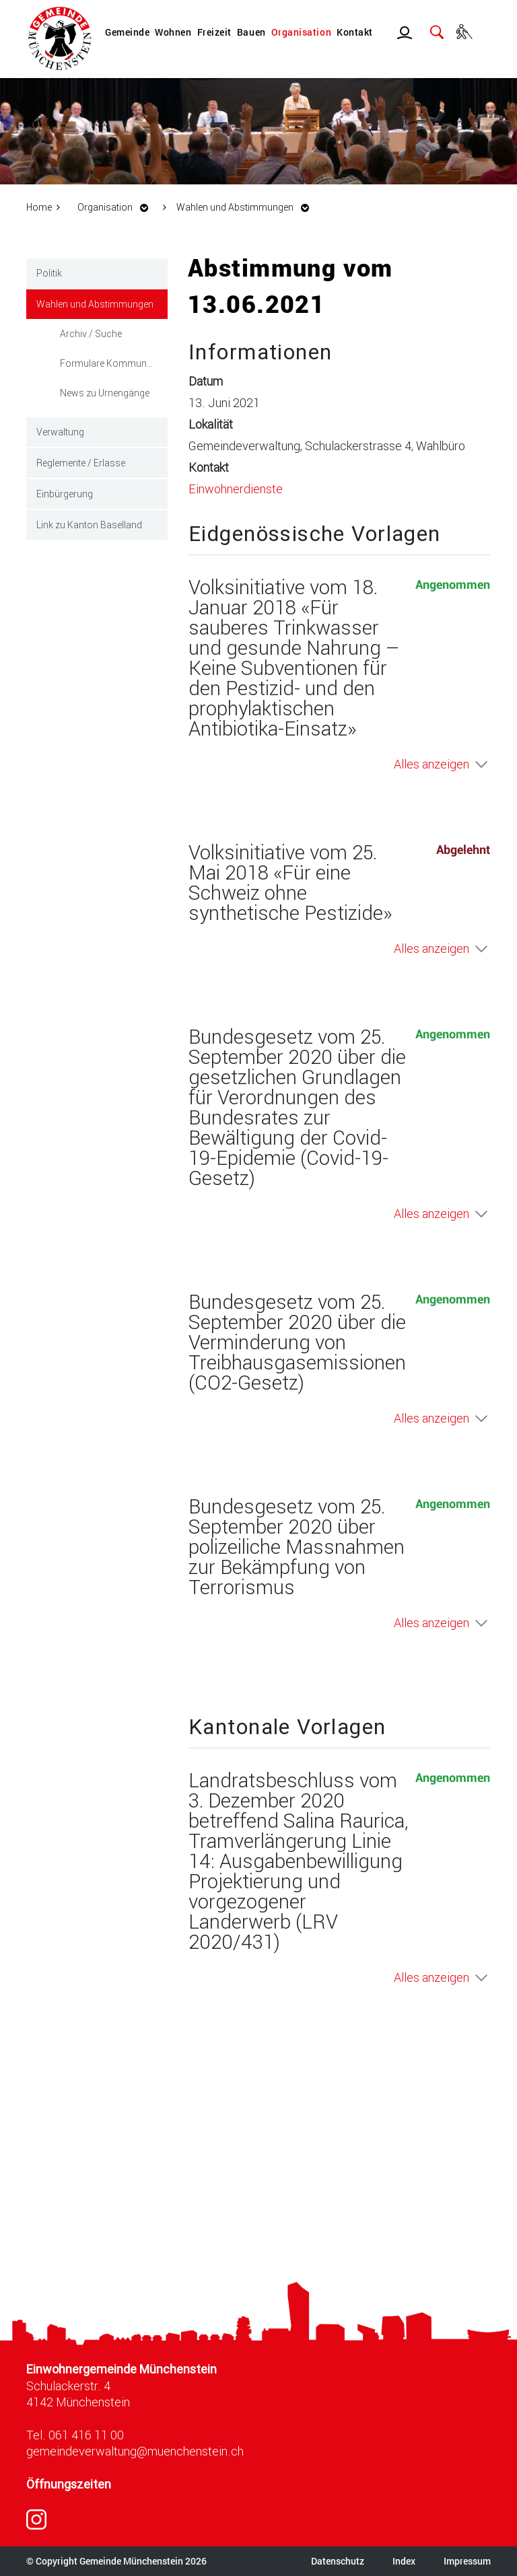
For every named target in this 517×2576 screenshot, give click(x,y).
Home (39, 207)
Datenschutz (337, 2560)
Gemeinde (127, 32)
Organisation (301, 32)
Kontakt (355, 32)
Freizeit (214, 32)
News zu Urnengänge (104, 392)
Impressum (467, 2560)
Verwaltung (60, 431)
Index (403, 2560)
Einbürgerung (64, 493)
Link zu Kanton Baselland (89, 524)
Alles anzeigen (431, 764)
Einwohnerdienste (235, 488)
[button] (116, 207)
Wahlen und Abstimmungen (102, 302)
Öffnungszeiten (68, 2484)
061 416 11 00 (86, 2435)
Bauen (251, 32)
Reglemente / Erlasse (80, 462)
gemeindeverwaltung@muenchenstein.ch (135, 2451)
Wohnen (173, 32)
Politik (49, 272)
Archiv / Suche (91, 333)
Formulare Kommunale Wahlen (114, 363)
